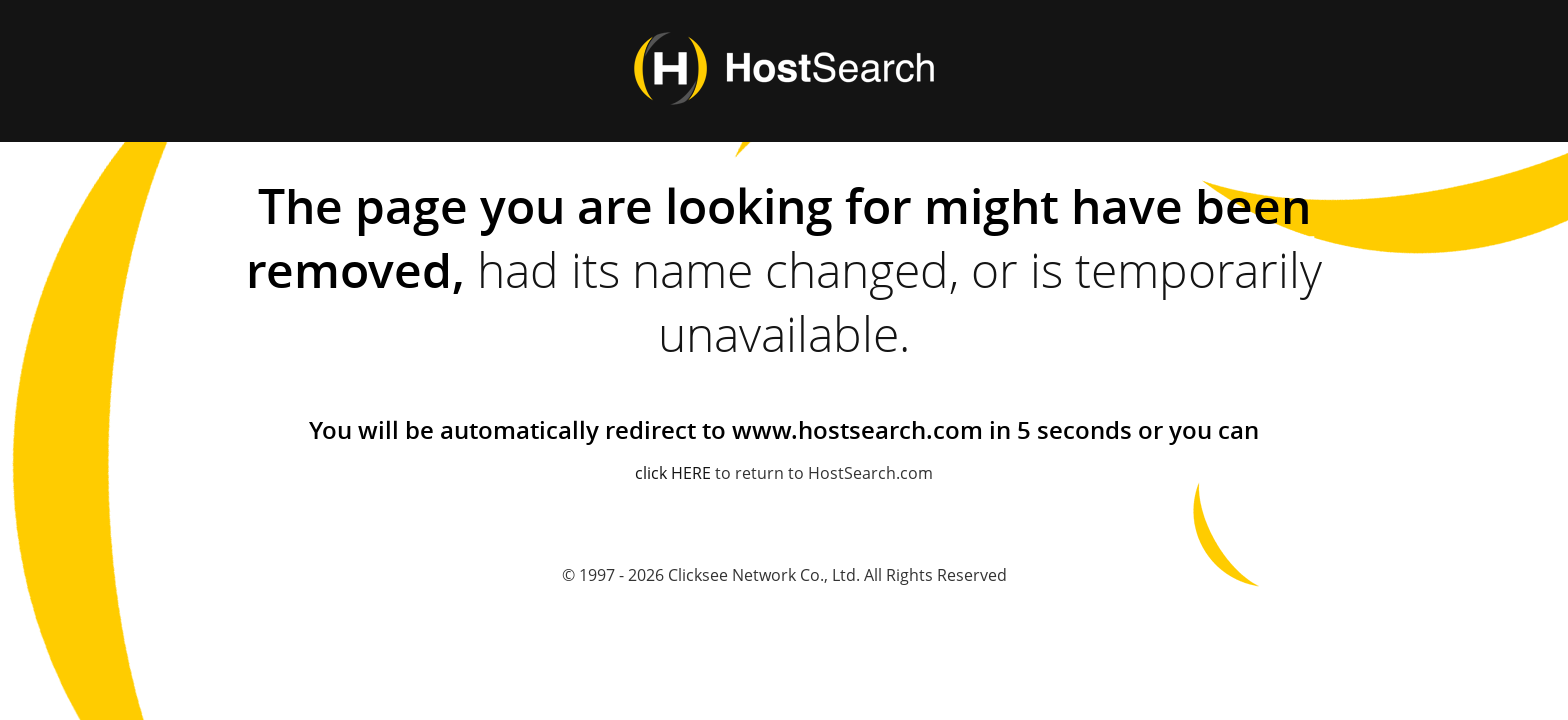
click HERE (673, 473)
